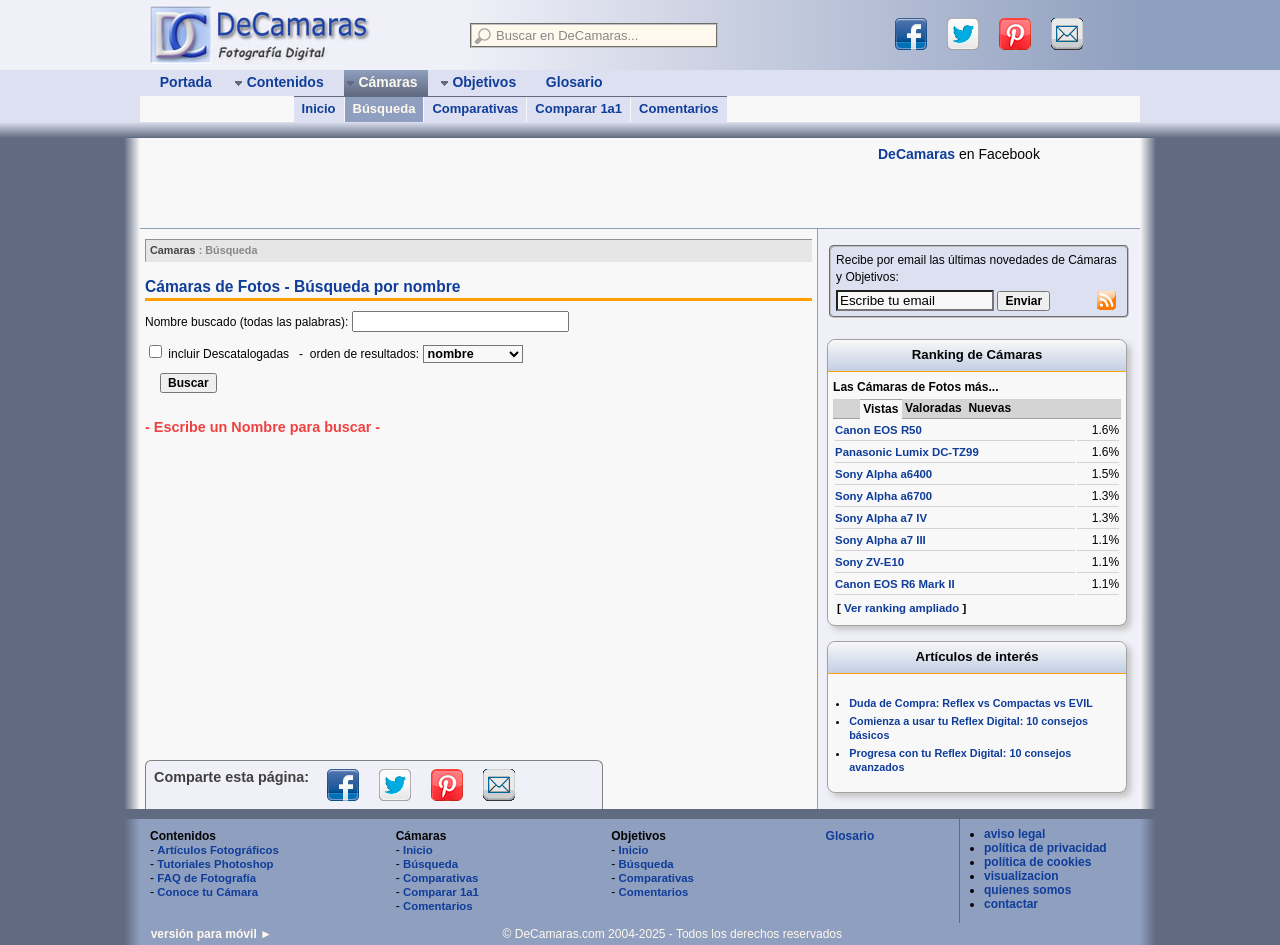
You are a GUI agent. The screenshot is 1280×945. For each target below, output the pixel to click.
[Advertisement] (504, 183)
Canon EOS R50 (878, 430)
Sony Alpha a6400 (883, 474)
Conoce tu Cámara (207, 892)
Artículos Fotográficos (218, 850)
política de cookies (1037, 862)
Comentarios (678, 108)
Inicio (319, 108)
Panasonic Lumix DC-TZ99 (907, 452)
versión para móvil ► (211, 934)
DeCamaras (916, 154)
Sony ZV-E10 (869, 562)
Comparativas (475, 108)
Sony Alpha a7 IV (881, 518)
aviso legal (1014, 834)
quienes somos (1027, 890)
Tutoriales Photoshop (215, 864)
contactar (1011, 904)
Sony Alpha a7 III (880, 540)
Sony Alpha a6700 (883, 496)
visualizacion (1021, 876)
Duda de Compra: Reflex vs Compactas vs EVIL (971, 703)
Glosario (850, 836)
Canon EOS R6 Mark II (895, 584)
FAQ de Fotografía (206, 878)
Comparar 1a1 (578, 108)
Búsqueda (384, 108)
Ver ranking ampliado (901, 608)
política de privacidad (1045, 848)
